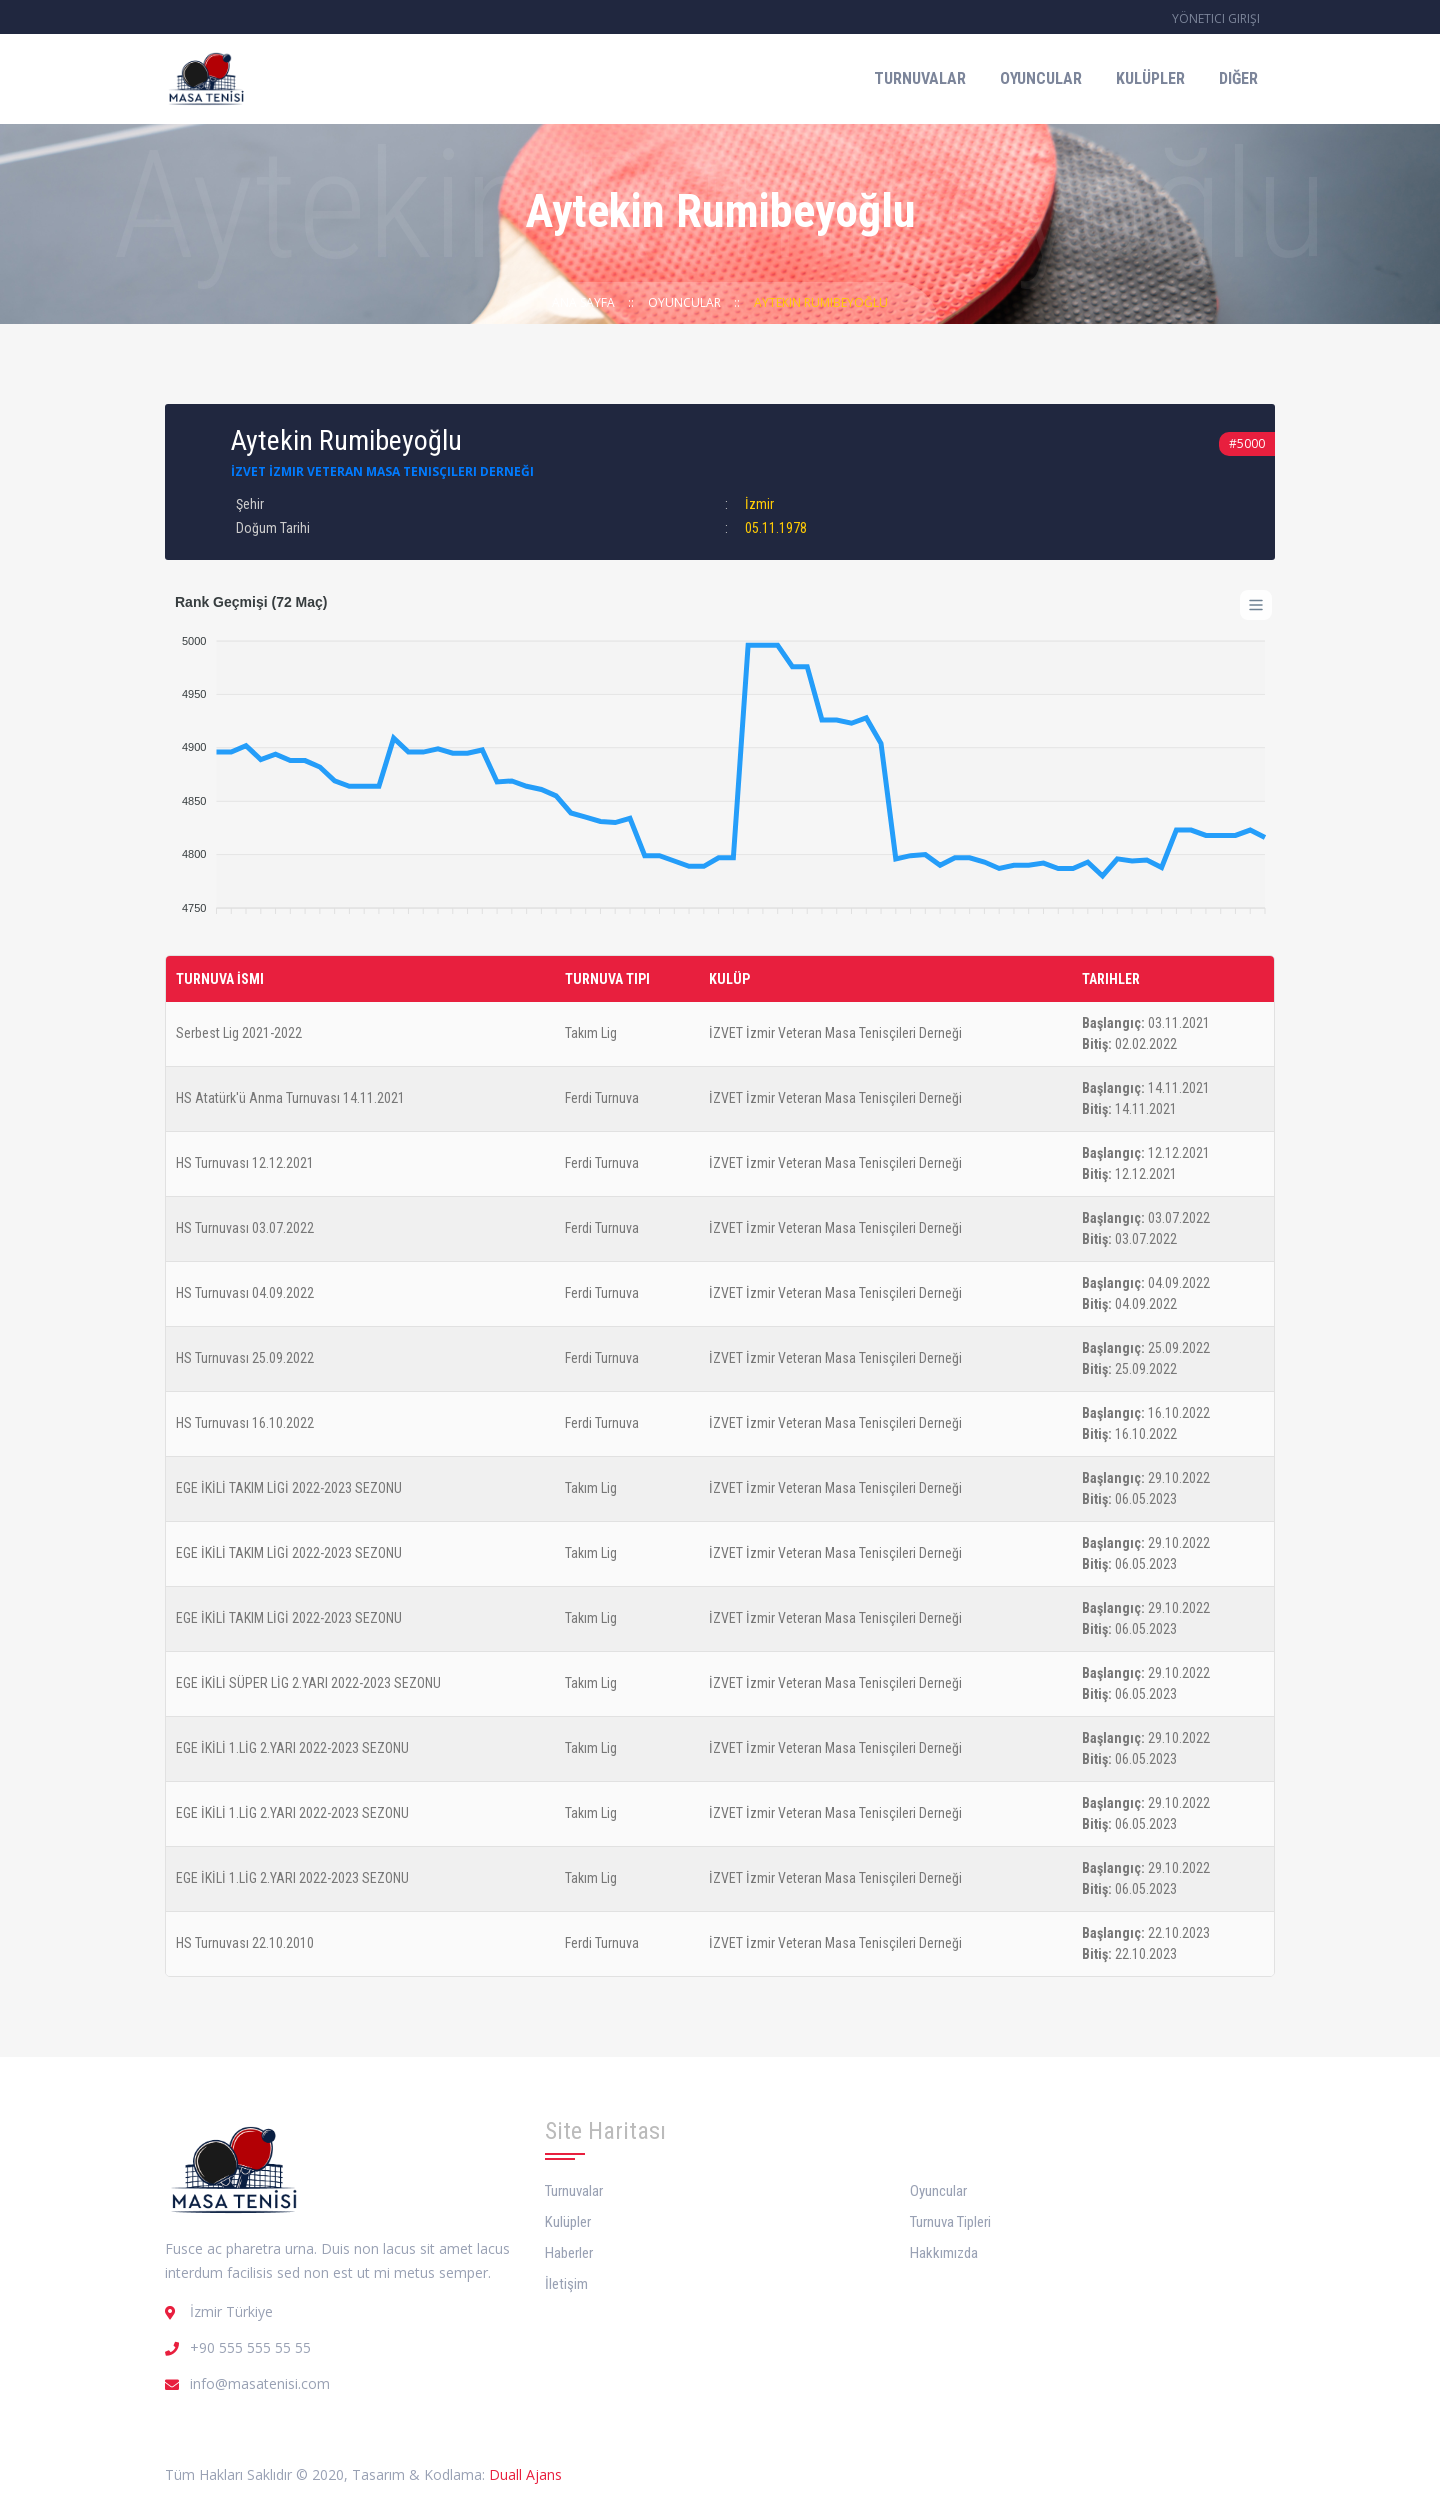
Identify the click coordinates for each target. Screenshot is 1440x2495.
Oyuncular (1041, 78)
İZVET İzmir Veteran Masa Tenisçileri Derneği (382, 471)
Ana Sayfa (583, 302)
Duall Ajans (525, 2474)
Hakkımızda (944, 2253)
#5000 (1247, 443)
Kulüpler (1150, 78)
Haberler (569, 2253)
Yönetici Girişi (1216, 18)
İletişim (566, 2284)
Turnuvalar (920, 78)
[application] (720, 765)
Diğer (1238, 78)
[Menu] (1256, 605)
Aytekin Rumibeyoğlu (821, 302)
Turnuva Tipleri (950, 2222)
